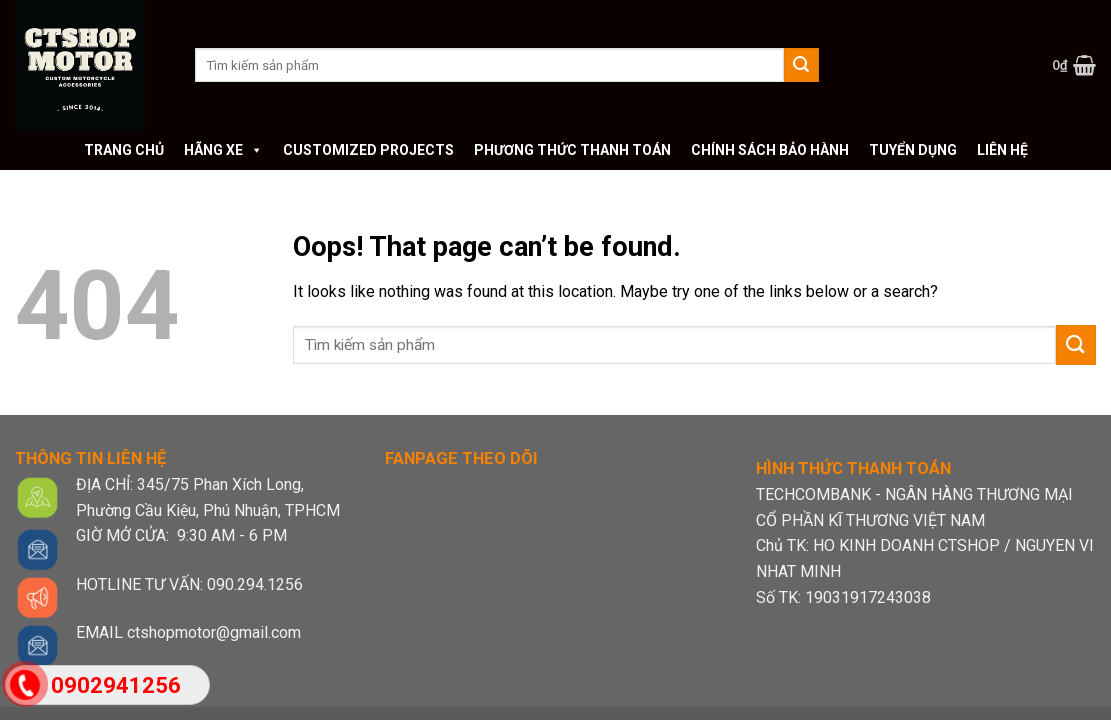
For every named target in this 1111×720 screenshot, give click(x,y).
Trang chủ (124, 150)
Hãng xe (223, 150)
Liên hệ (1002, 150)
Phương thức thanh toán (572, 150)
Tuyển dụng (913, 150)
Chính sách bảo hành (770, 150)
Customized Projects (368, 150)
